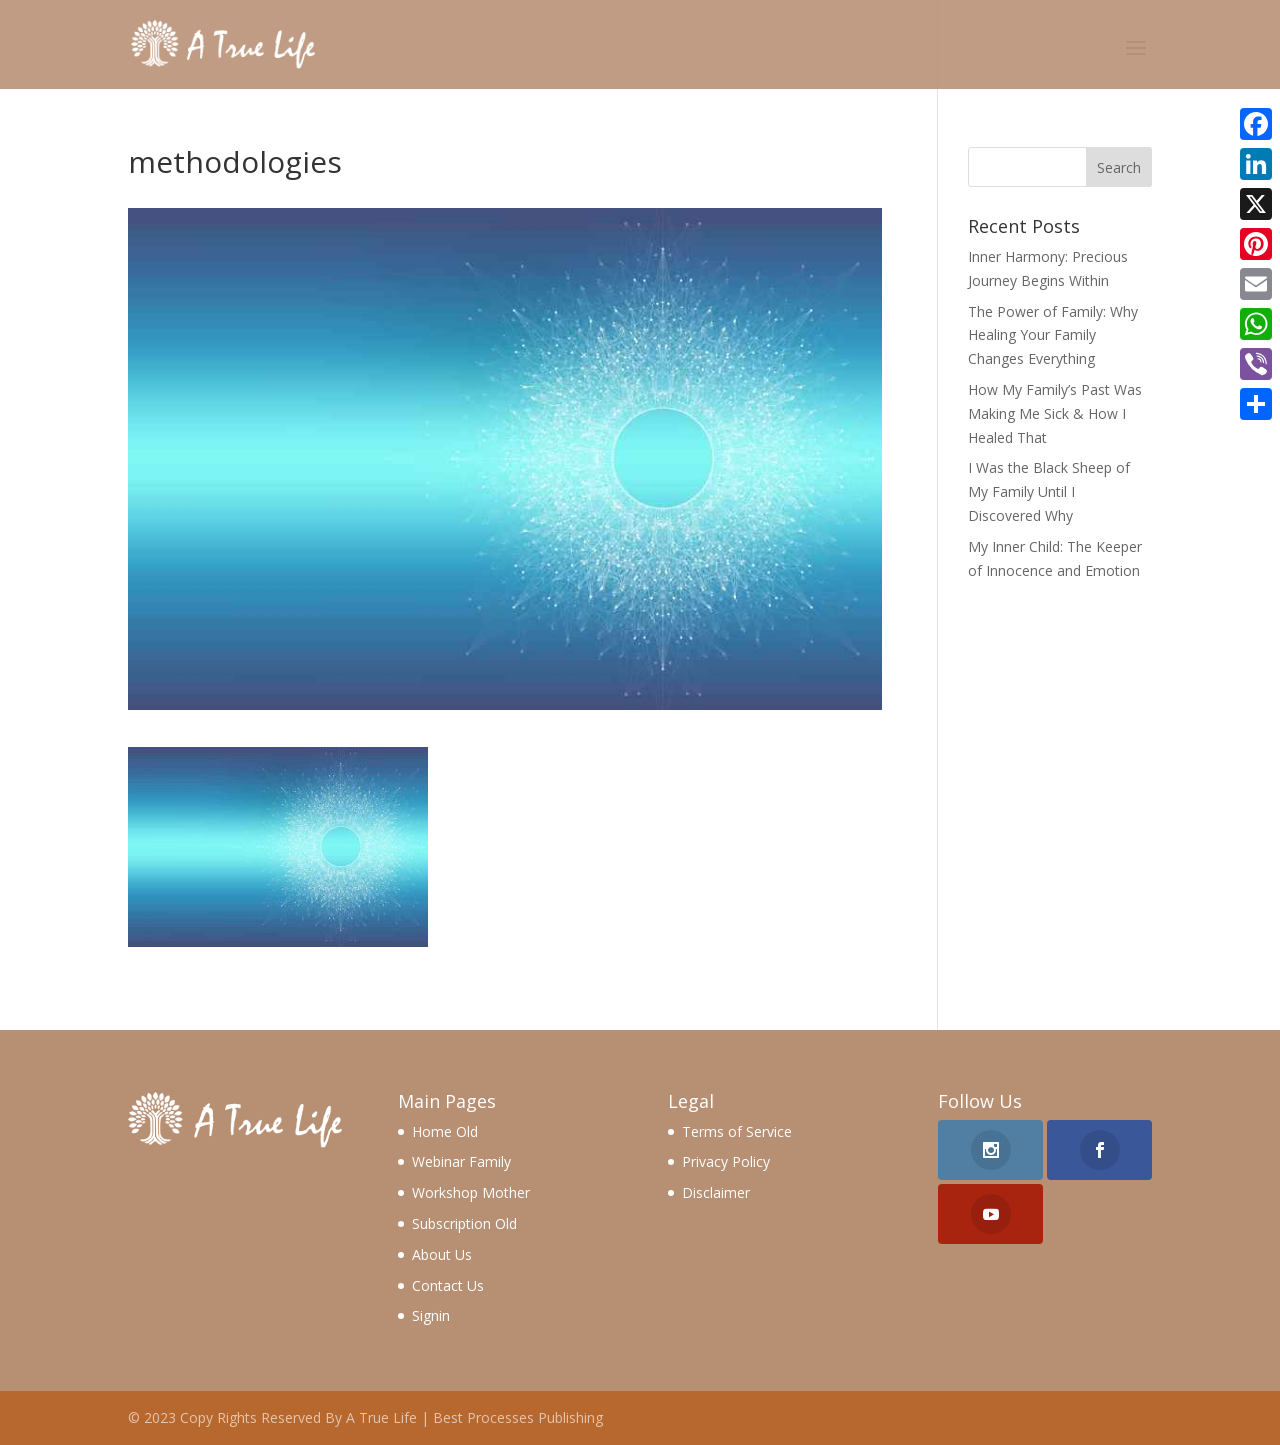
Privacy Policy (726, 1161)
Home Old (445, 1131)
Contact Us (448, 1285)
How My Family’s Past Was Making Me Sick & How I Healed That (1055, 413)
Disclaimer (716, 1192)
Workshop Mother (471, 1192)
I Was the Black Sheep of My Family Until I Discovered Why (1049, 491)
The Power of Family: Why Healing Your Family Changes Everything (1053, 335)
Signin (431, 1315)
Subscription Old (464, 1223)
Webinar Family (461, 1161)
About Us (442, 1254)
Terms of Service (737, 1131)
